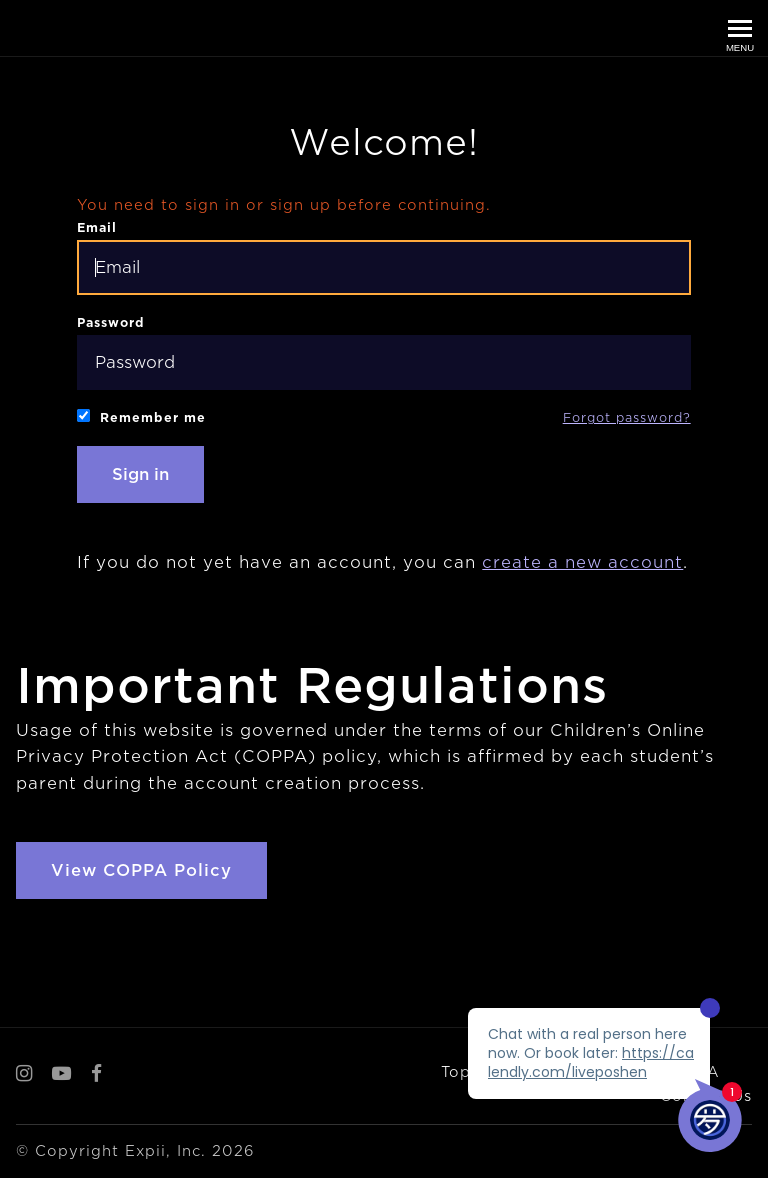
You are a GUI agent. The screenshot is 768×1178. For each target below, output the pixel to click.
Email (383, 257)
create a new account (582, 562)
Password (383, 352)
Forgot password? (627, 417)
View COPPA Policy (141, 870)
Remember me (141, 417)
